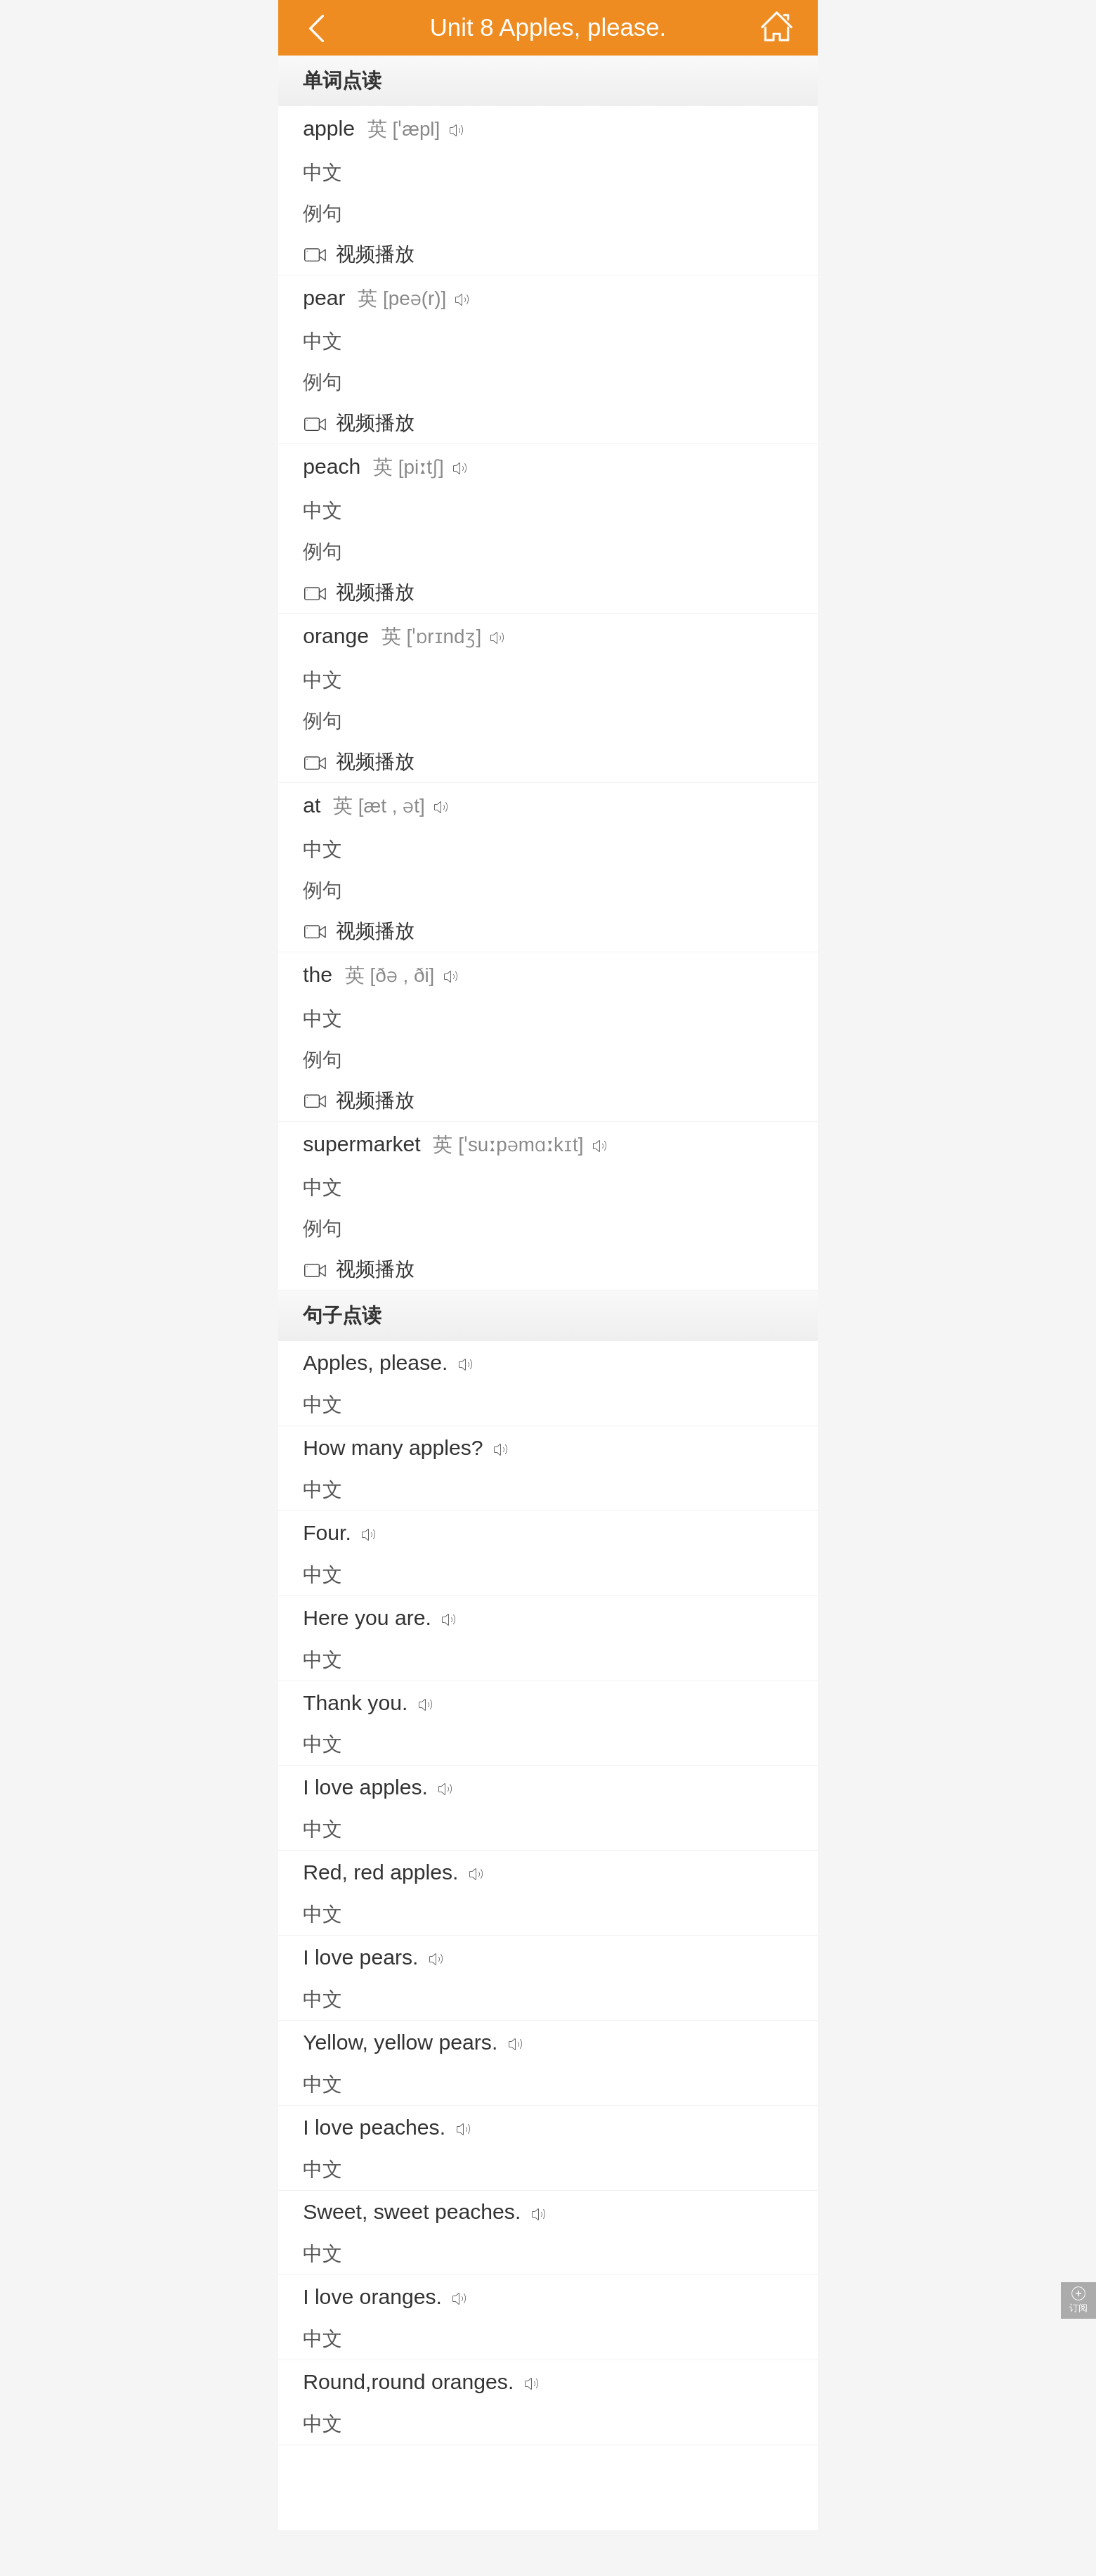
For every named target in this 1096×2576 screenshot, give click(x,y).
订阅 (1078, 2299)
